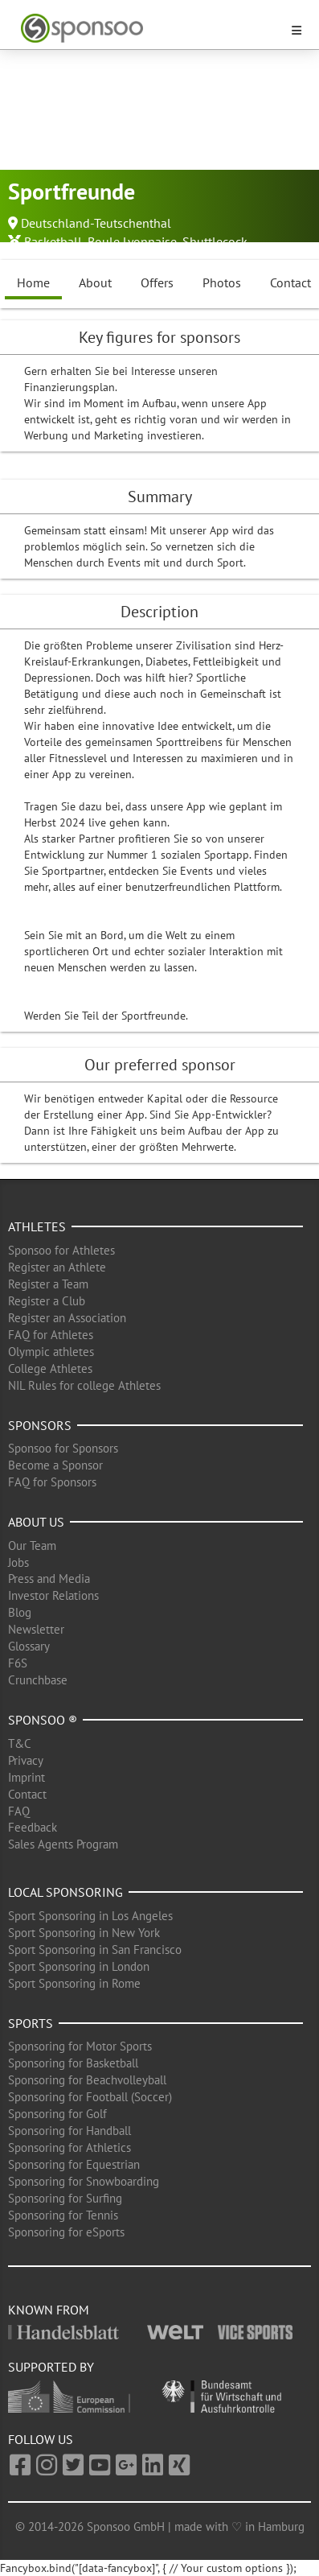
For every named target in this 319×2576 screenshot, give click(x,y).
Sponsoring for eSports (66, 2232)
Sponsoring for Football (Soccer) (90, 2096)
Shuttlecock (214, 241)
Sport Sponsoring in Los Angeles (90, 1915)
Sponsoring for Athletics (69, 2147)
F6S (17, 1663)
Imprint (26, 1777)
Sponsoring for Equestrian (74, 2164)
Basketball (53, 241)
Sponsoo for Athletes (61, 1250)
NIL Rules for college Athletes (84, 1385)
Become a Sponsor (55, 1465)
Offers (157, 282)
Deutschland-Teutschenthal (96, 223)
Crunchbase (37, 1680)
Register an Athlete (57, 1267)
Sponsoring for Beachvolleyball (87, 2080)
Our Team (32, 1545)
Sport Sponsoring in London (78, 1966)
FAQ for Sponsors (52, 1482)
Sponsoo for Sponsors (63, 1448)
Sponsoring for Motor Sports (80, 2046)
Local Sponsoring (65, 1892)
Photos (221, 282)
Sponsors (40, 1425)
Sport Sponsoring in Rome (74, 1983)
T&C (19, 1743)
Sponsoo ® (42, 1720)
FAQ (19, 1811)
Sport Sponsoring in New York (84, 1932)
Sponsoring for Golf (57, 2113)
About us (36, 1522)
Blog (19, 1612)
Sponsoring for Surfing (65, 2198)
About (95, 282)
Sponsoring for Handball (69, 2130)
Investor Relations (53, 1595)
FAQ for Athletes (50, 1334)
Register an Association (67, 1317)
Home (33, 282)
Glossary (29, 1646)
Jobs (18, 1562)
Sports (30, 2023)
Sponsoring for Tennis (63, 2215)
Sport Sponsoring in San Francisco (95, 1949)
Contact (27, 1794)
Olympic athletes (51, 1351)
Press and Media (49, 1578)
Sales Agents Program (63, 1844)
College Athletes (50, 1368)
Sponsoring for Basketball (73, 2063)
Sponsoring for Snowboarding (83, 2181)
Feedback (32, 1827)
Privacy (25, 1760)
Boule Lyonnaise (132, 241)
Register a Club (46, 1301)
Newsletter (36, 1629)
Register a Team (48, 1284)
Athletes (37, 1226)
